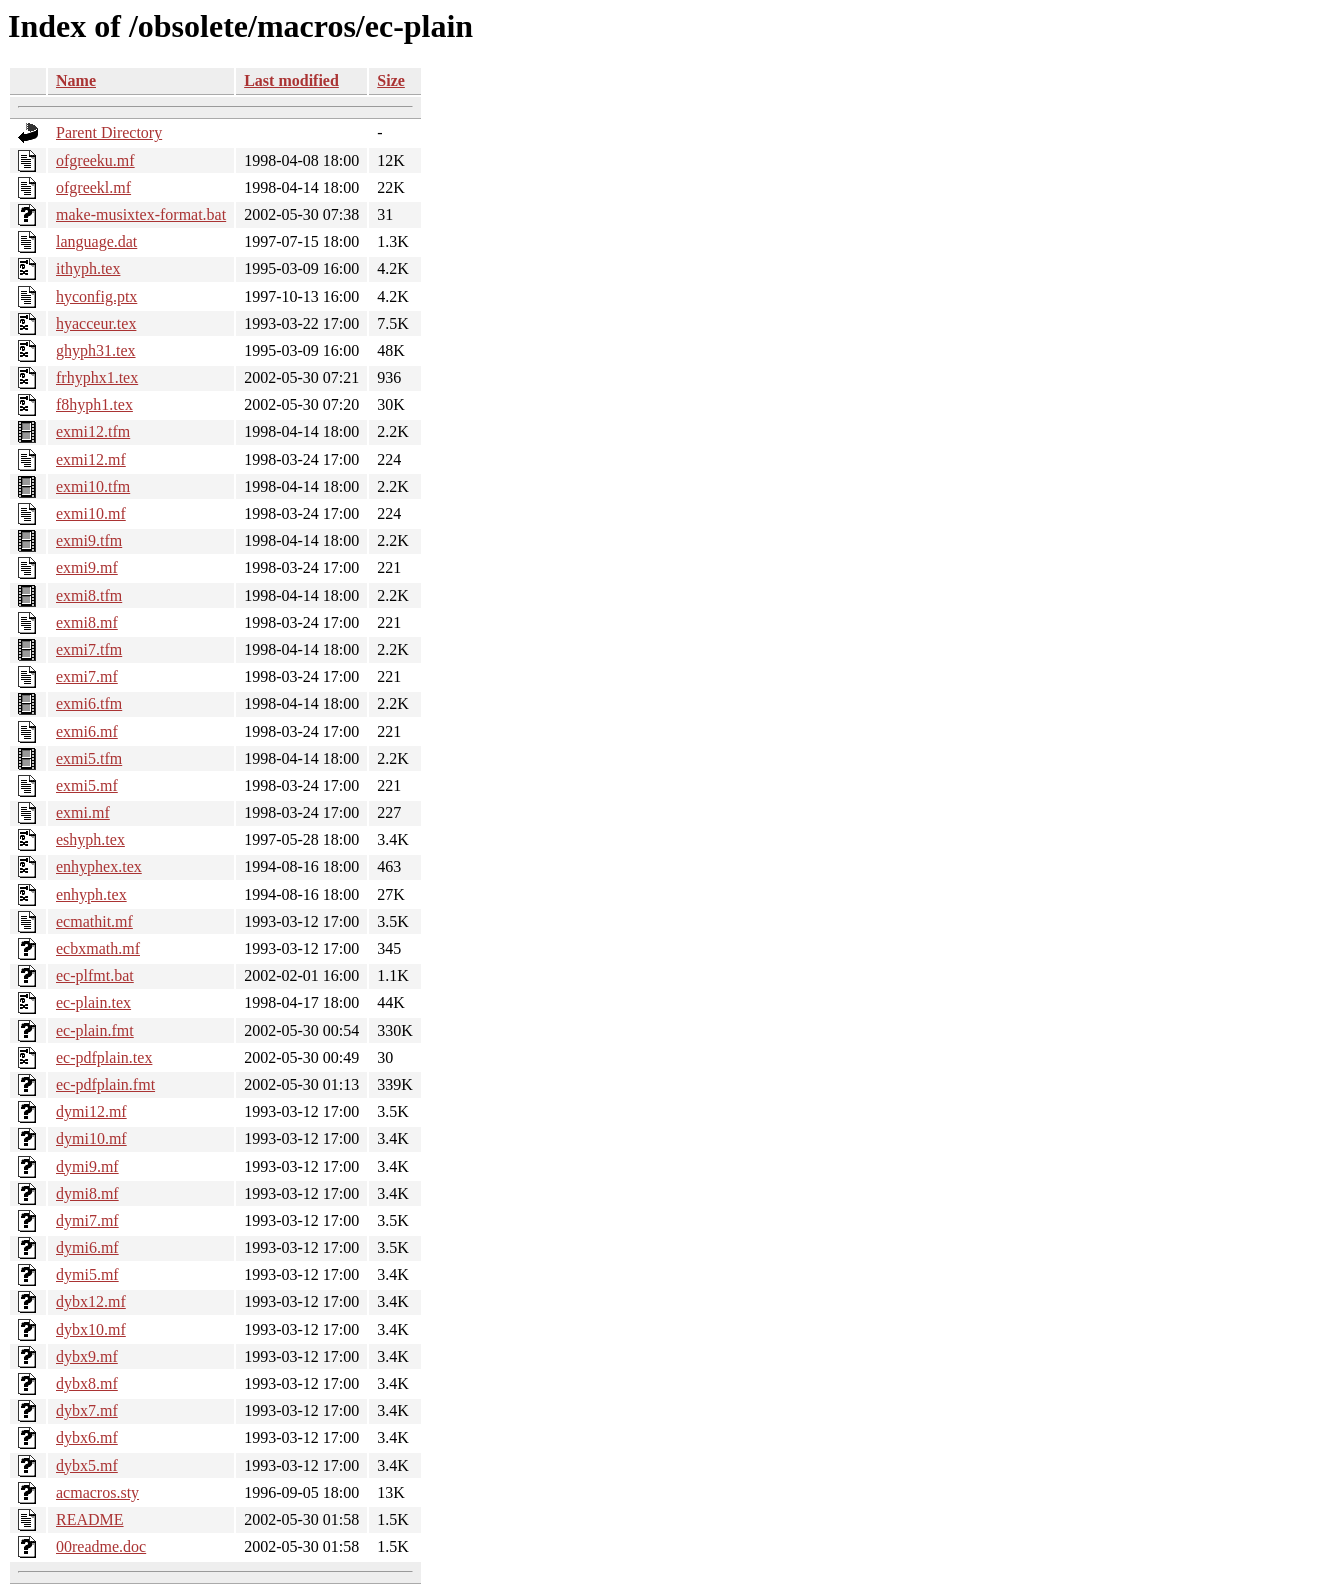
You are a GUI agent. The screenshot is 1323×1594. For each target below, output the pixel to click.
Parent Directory (109, 132)
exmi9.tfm (89, 540)
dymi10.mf (91, 1138)
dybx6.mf (87, 1437)
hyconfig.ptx (96, 296)
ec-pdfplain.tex (104, 1057)
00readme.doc (101, 1546)
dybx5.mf (87, 1465)
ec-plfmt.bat (95, 975)
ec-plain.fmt (95, 1030)
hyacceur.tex (96, 323)
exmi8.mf (87, 622)
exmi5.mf (87, 785)
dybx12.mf (91, 1301)
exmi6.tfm (89, 703)
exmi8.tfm (89, 595)
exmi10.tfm (93, 486)
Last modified (291, 80)
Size (391, 80)
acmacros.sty (97, 1492)
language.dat (96, 241)
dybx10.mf (91, 1329)
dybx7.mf (87, 1410)
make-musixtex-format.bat (141, 214)
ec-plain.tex (93, 1002)
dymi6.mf (87, 1247)
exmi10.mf (91, 513)
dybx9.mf (87, 1356)
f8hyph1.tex (94, 404)
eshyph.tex (90, 839)
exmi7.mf (87, 676)
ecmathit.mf (94, 921)
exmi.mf (83, 812)
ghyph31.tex (96, 350)
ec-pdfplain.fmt (105, 1084)
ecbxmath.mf (98, 948)
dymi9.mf (87, 1166)
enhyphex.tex (99, 866)
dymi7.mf (87, 1220)
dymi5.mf (87, 1274)
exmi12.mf (91, 459)
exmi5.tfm (89, 758)
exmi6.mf (87, 731)
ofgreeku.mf (95, 160)
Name (76, 80)
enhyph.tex (91, 894)
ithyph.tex (88, 268)
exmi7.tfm (89, 649)
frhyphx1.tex (97, 377)
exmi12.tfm (93, 431)
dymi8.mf (87, 1193)
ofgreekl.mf (93, 187)
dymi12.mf (91, 1111)
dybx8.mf (87, 1383)
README (90, 1519)
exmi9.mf (87, 567)
